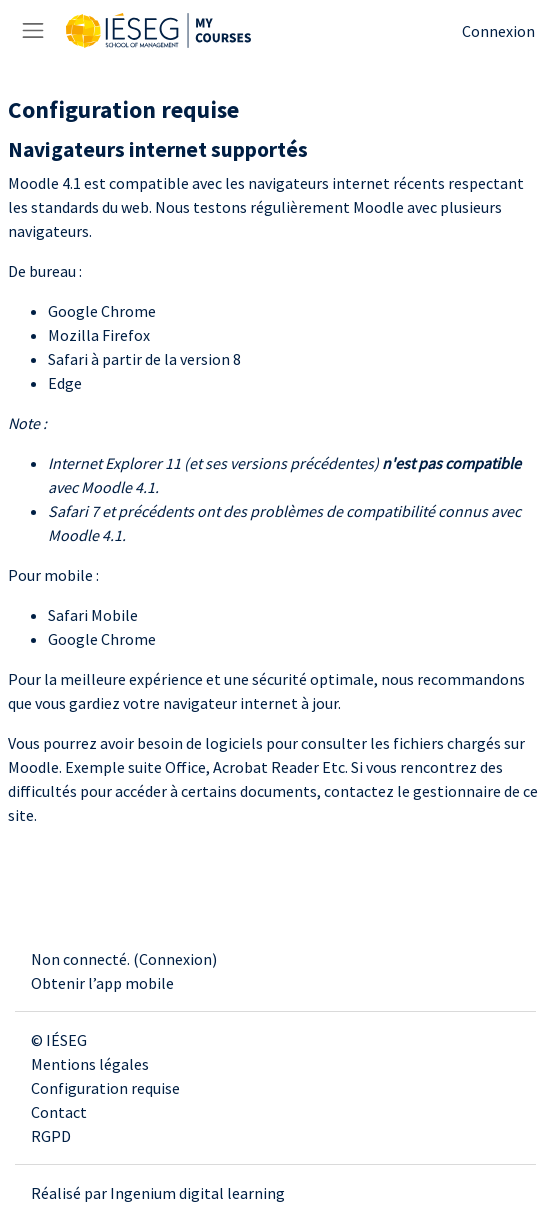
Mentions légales (90, 1064)
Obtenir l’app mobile (102, 983)
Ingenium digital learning (197, 1193)
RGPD (51, 1136)
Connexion (498, 31)
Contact (59, 1112)
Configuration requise (105, 1088)
